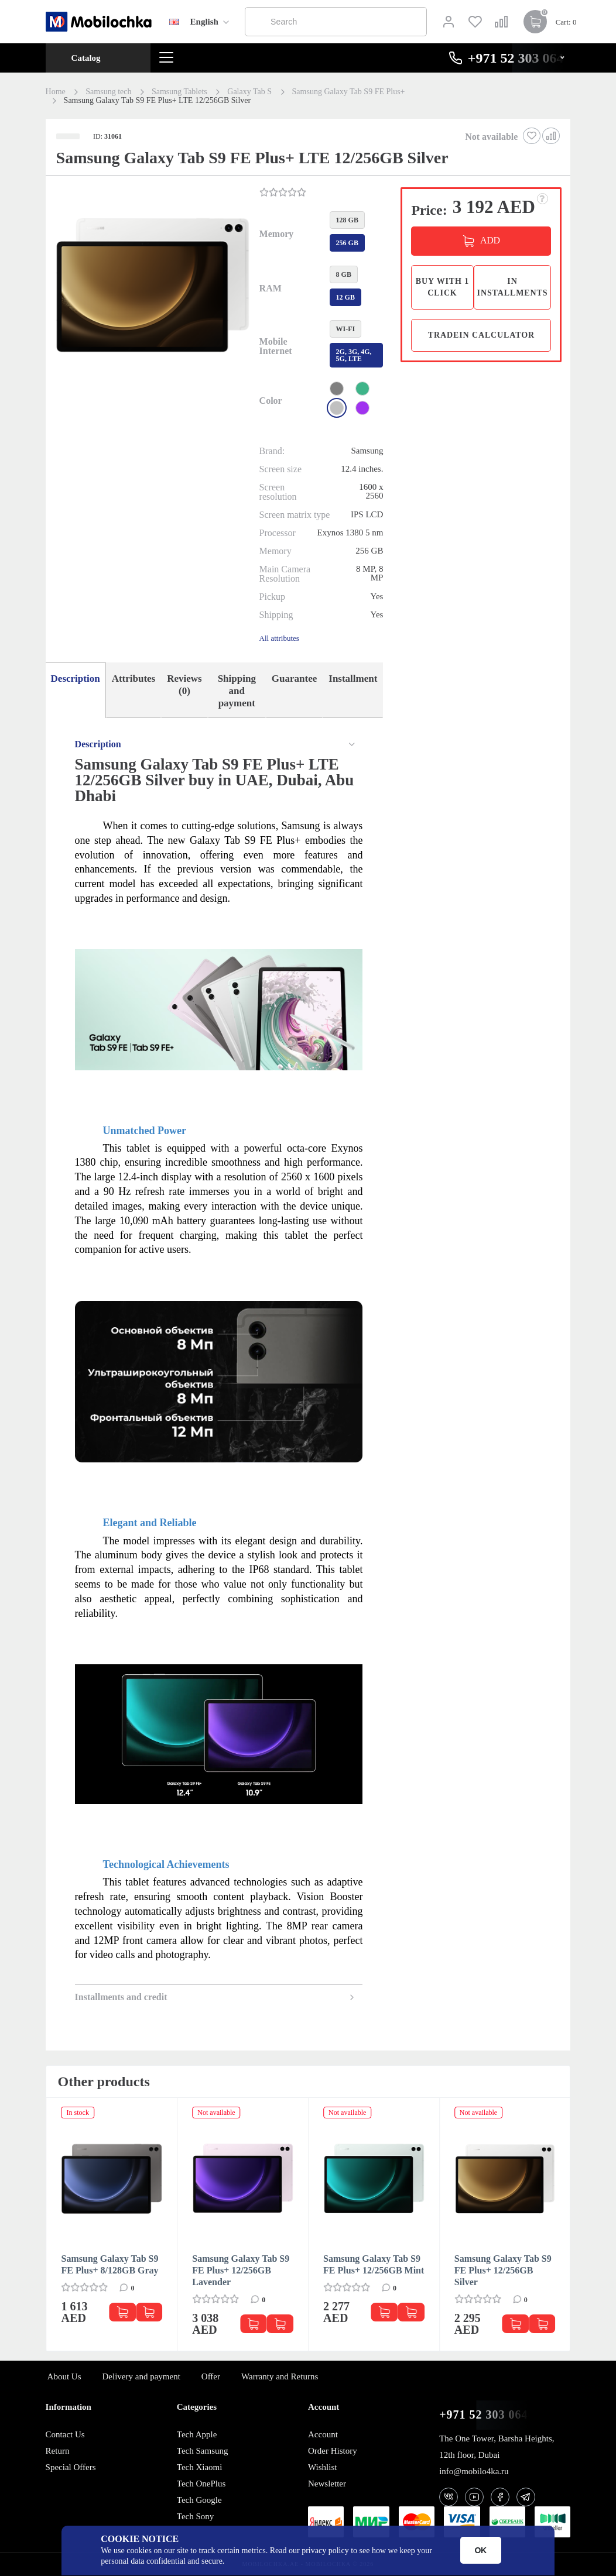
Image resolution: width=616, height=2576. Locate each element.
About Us (64, 2376)
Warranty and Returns (279, 2376)
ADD (490, 240)
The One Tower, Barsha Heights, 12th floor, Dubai (496, 2447)
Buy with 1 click (442, 287)
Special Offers (71, 2467)
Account (323, 2434)
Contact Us (65, 2434)
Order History (332, 2450)
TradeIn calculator (481, 335)
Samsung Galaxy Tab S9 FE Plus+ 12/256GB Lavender (240, 2270)
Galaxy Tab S (249, 92)
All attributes (279, 638)
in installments (512, 287)
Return (58, 2450)
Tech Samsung (202, 2450)
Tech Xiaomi (200, 2467)
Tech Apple (197, 2434)
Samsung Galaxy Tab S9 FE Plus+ (348, 92)
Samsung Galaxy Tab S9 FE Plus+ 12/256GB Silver (503, 2270)
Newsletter (327, 2483)
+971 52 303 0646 (486, 2415)
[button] (151, 286)
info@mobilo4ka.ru (473, 2471)
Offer (210, 2376)
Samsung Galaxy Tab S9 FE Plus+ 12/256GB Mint (373, 2264)
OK (480, 2550)
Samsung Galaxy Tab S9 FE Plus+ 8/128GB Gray (110, 2264)
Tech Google (199, 2500)
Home (56, 92)
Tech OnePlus (201, 2483)
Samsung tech (108, 92)
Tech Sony (195, 2516)
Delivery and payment (141, 2376)
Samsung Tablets (179, 92)
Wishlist (322, 2467)
